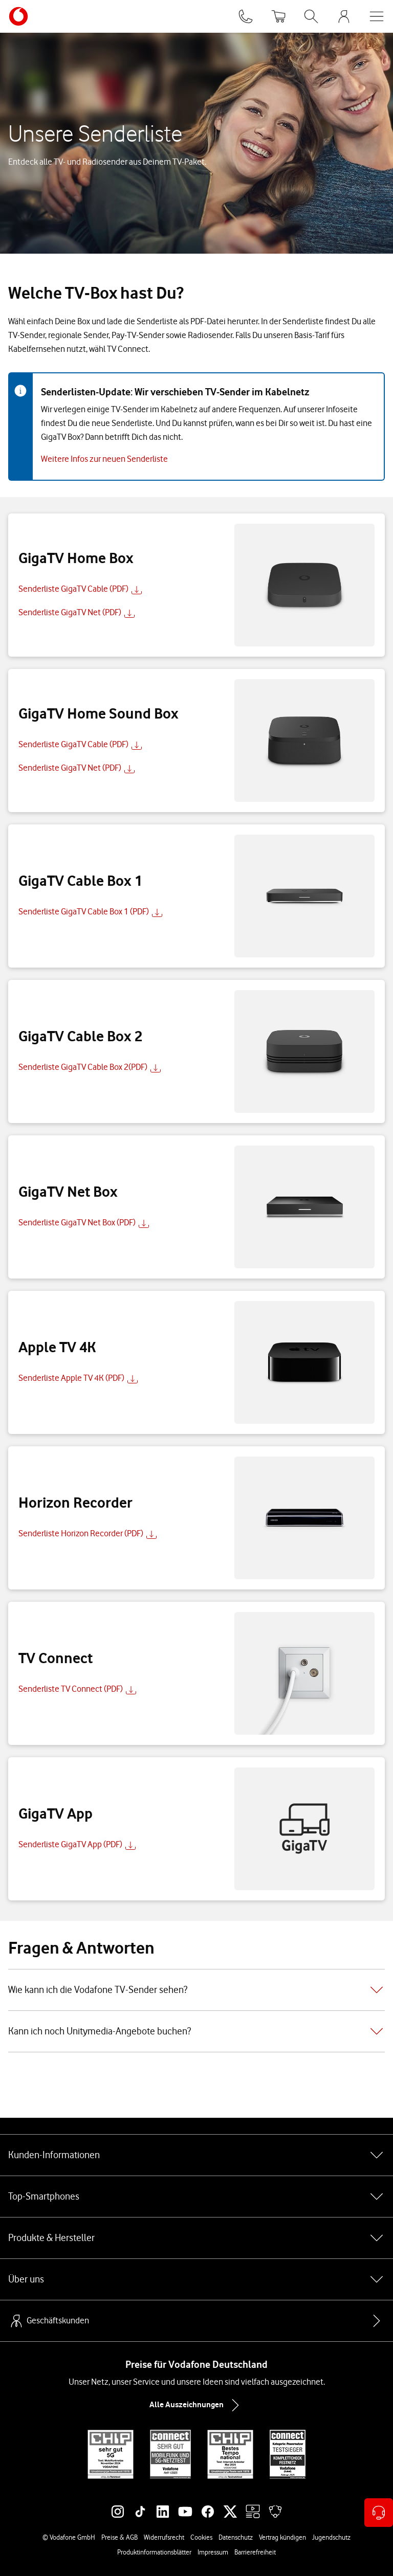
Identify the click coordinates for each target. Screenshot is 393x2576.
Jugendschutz (331, 2537)
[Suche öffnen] (311, 16)
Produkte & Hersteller (196, 2238)
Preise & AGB (119, 2537)
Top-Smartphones (196, 2196)
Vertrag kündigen (282, 2537)
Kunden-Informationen (196, 2155)
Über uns (196, 2279)
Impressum (213, 2552)
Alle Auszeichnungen (196, 2405)
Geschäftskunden (48, 2321)
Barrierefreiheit (255, 2552)
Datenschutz (236, 2537)
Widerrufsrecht (164, 2537)
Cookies (201, 2537)
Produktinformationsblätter (154, 2552)
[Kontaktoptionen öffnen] (378, 2512)
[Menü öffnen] (376, 16)
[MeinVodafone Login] (344, 16)
